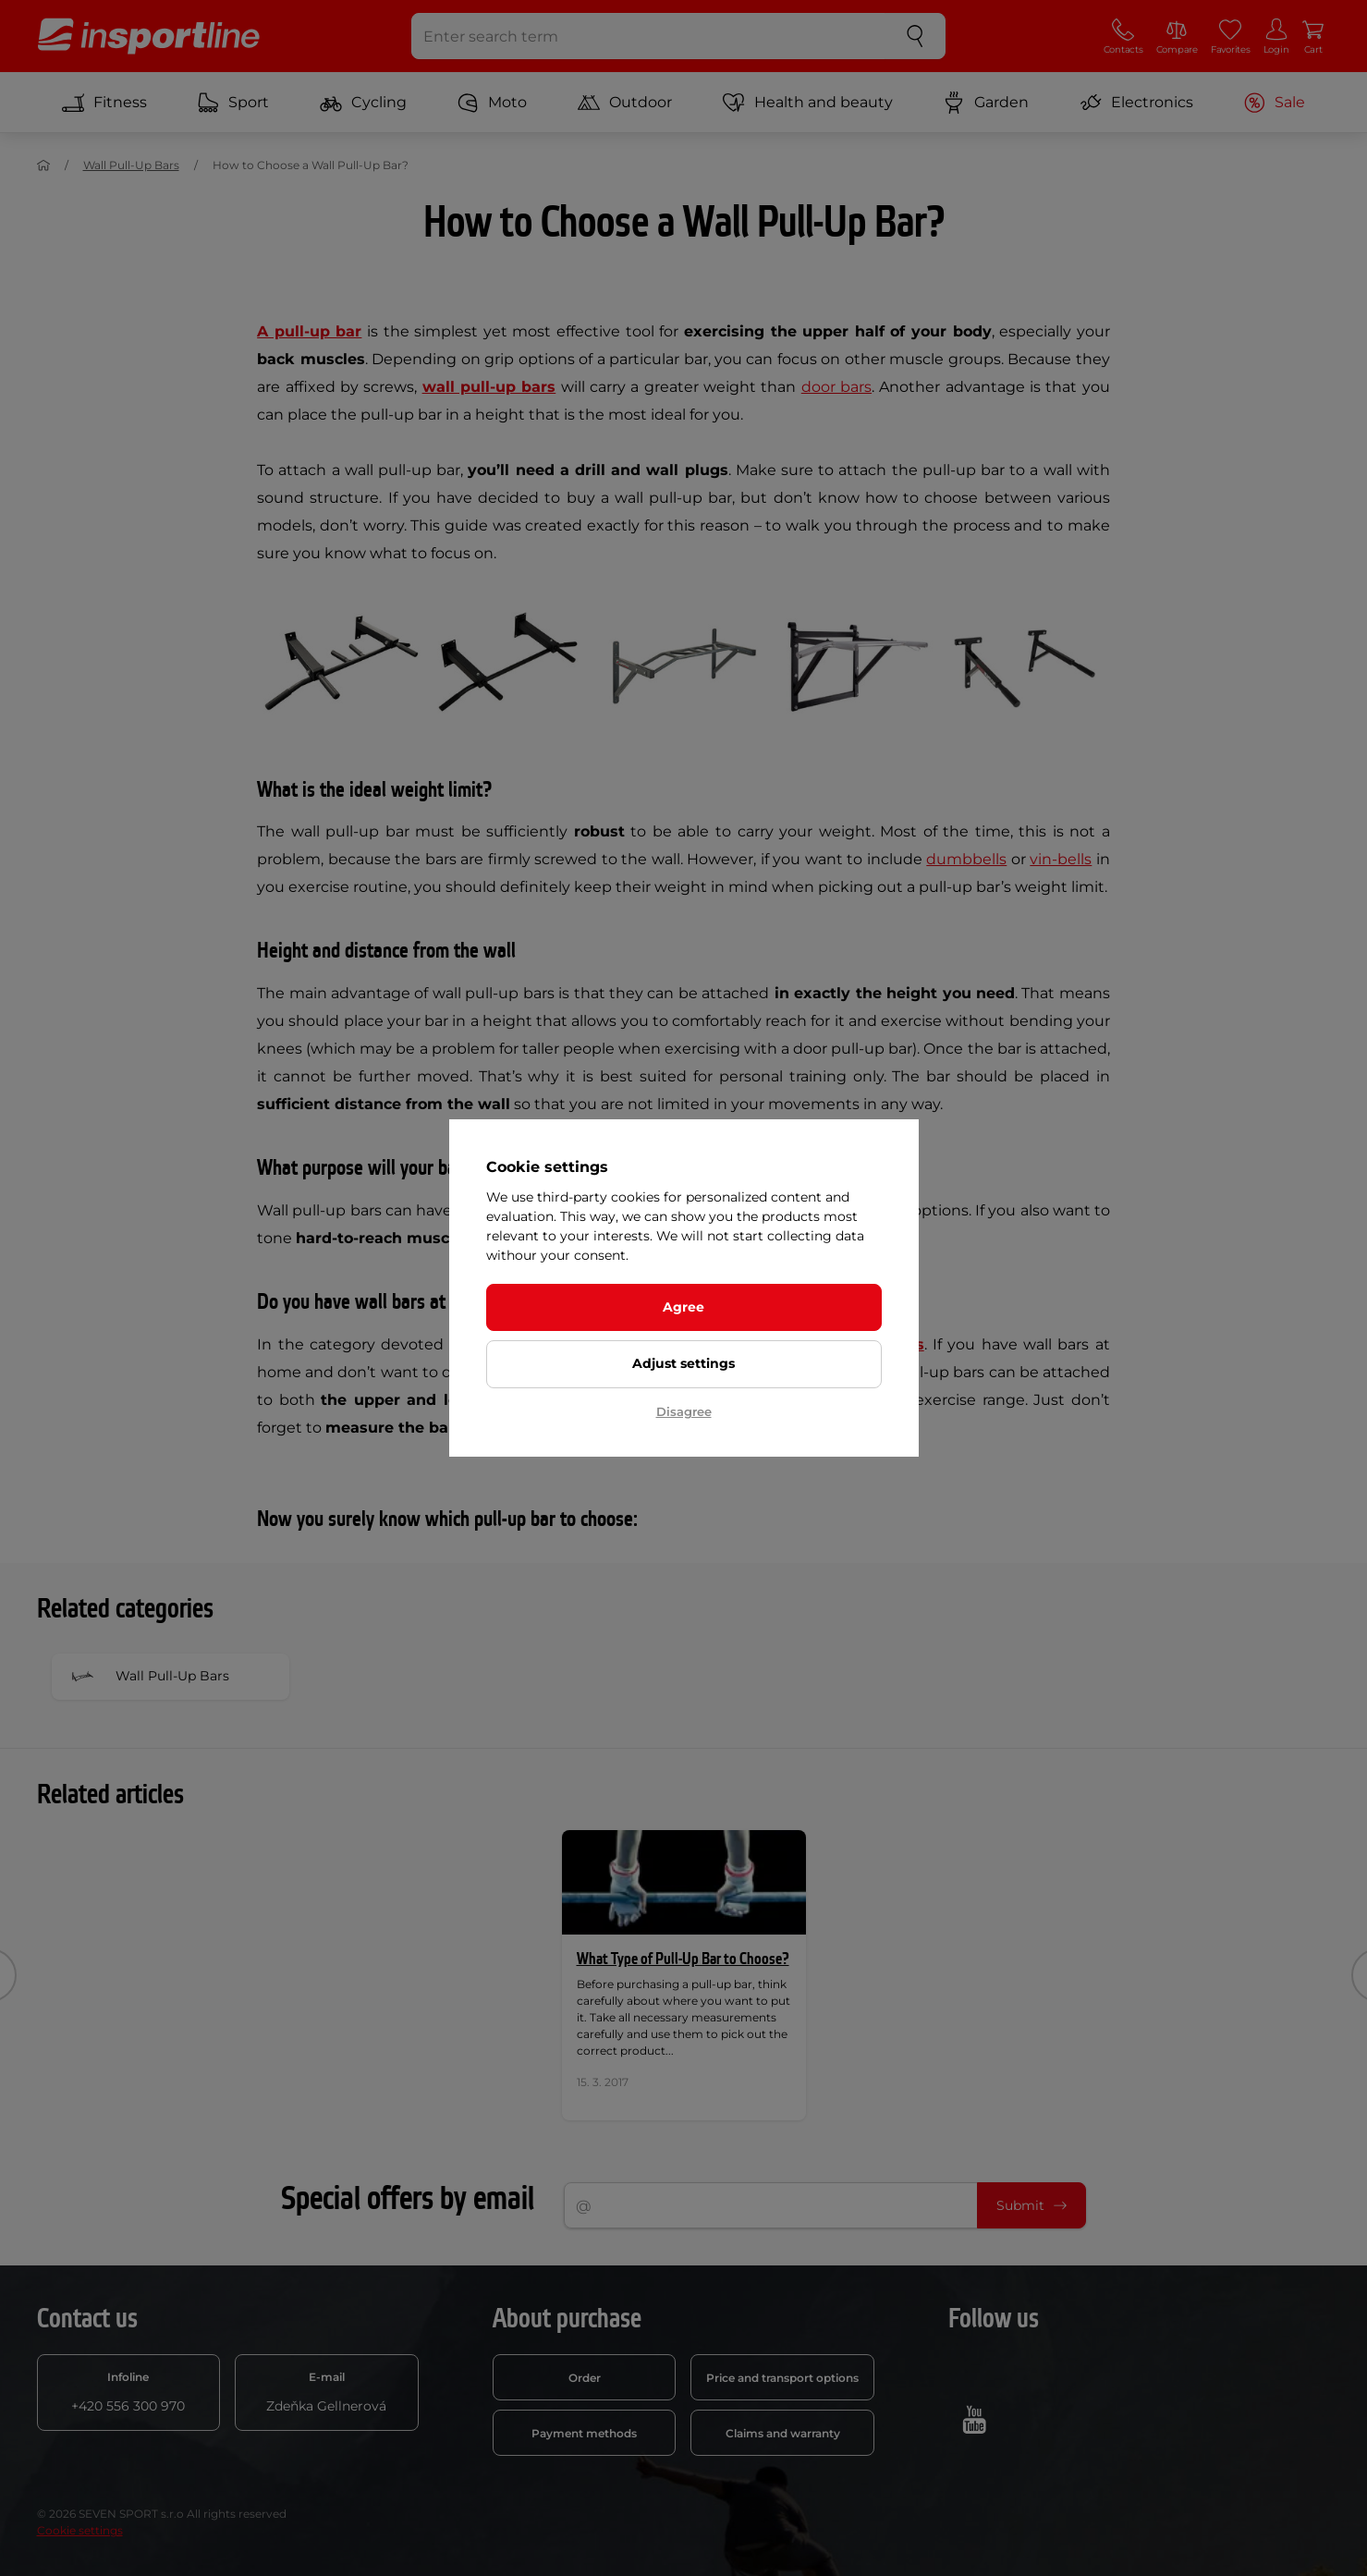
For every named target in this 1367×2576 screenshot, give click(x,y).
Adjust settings (683, 1363)
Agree (683, 1307)
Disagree (684, 1411)
